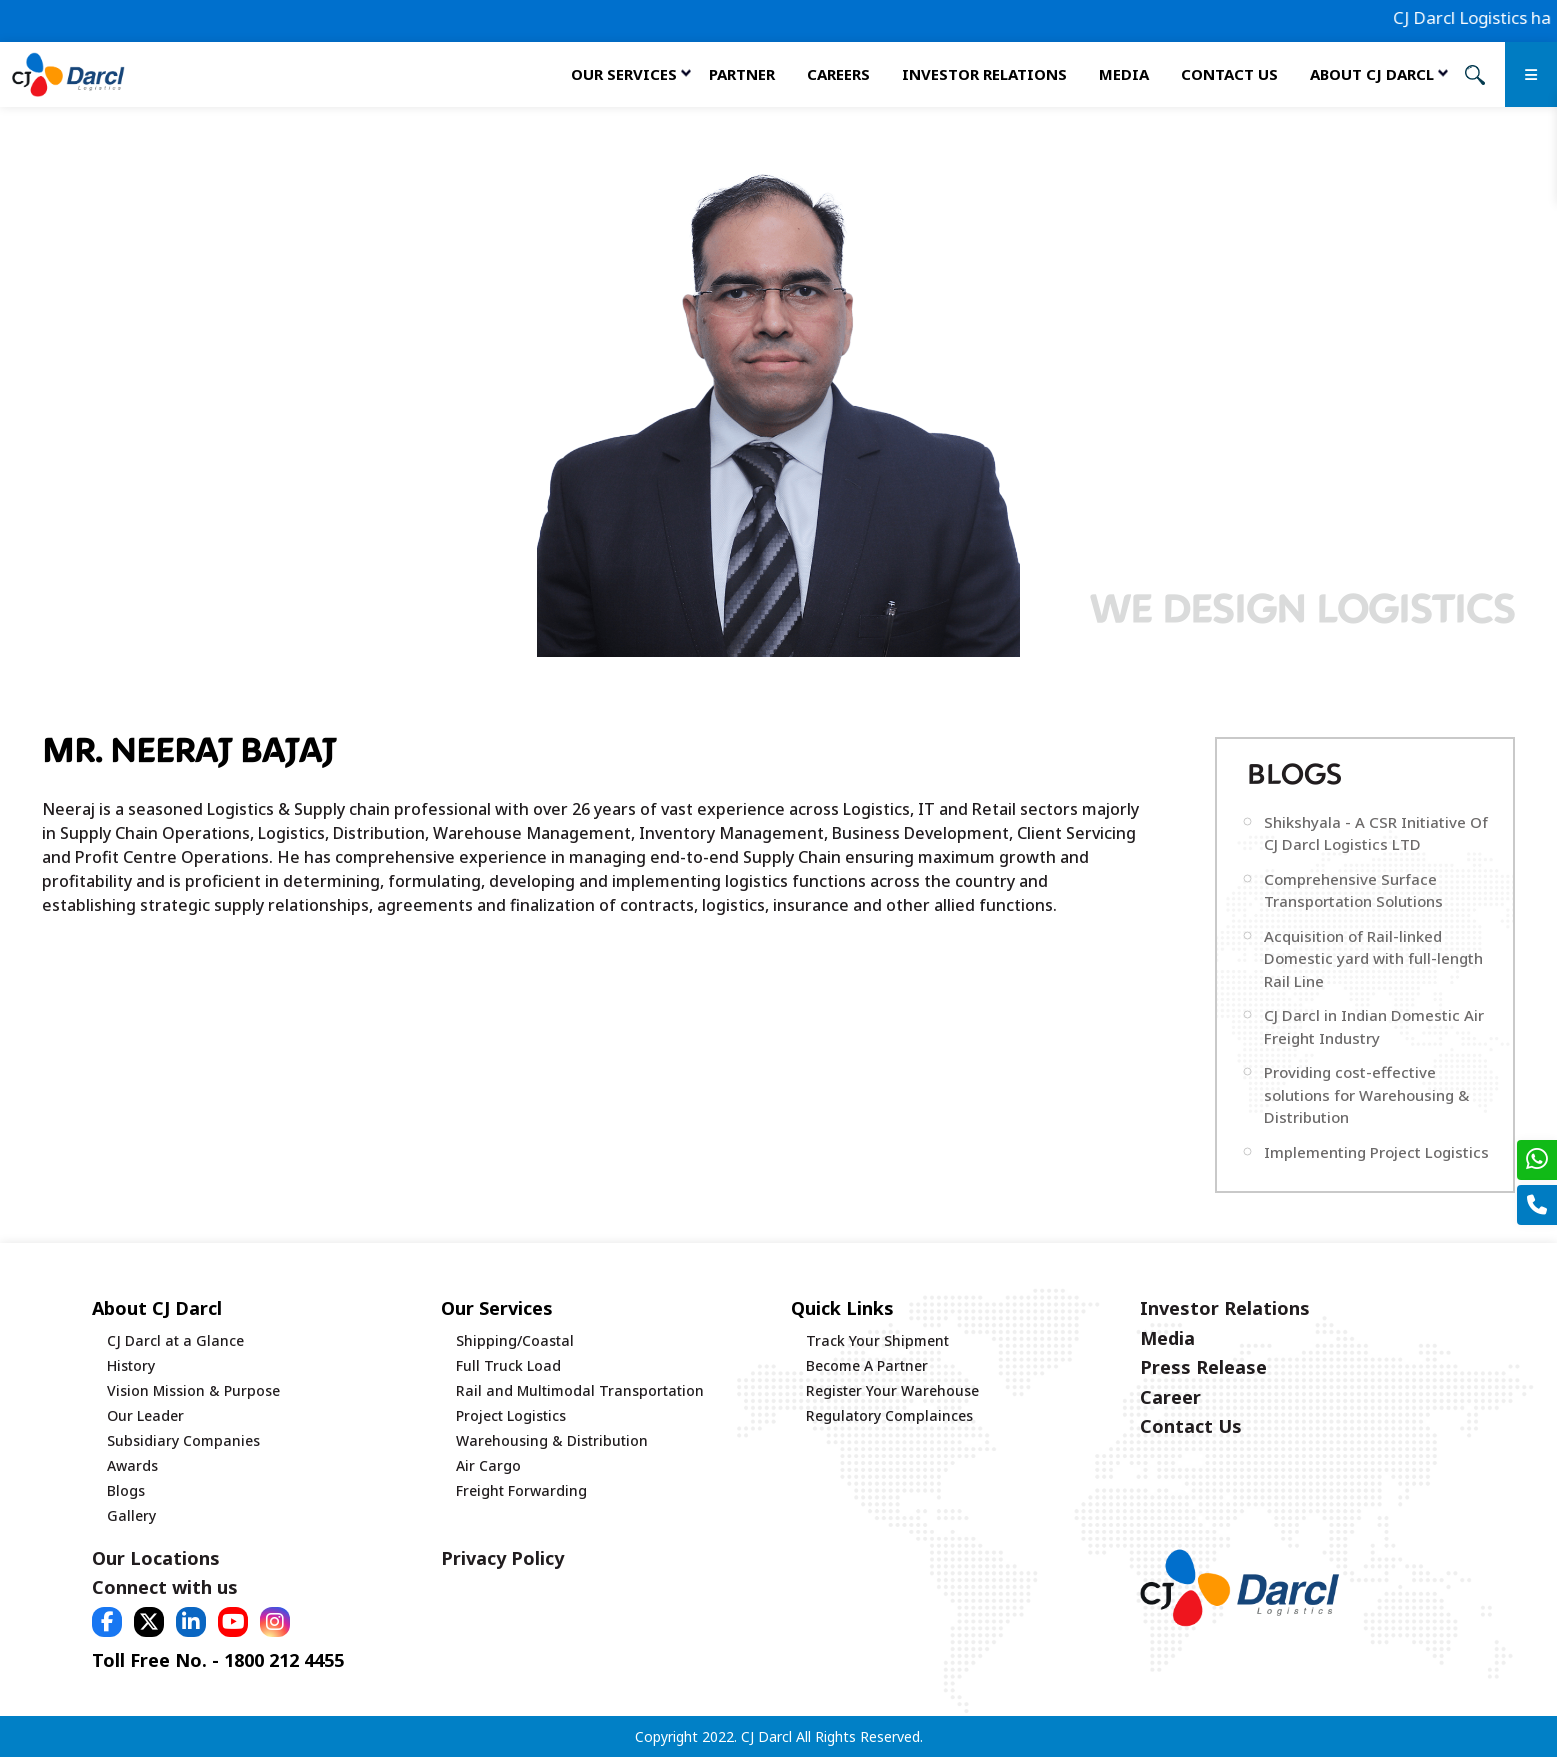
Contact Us (1229, 74)
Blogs (126, 1490)
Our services (624, 74)
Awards (132, 1465)
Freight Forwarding (521, 1490)
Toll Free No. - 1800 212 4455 (218, 1660)
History (131, 1365)
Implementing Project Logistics (1376, 1152)
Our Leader (145, 1415)
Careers (838, 74)
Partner (742, 74)
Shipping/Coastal (515, 1340)
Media (1124, 74)
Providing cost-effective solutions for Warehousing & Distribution (1366, 1094)
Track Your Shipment (877, 1340)
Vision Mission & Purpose (193, 1390)
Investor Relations (984, 74)
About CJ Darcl (1372, 74)
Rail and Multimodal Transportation (580, 1390)
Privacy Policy (502, 1558)
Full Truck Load (508, 1365)
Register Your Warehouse (892, 1390)
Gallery (131, 1515)
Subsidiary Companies (183, 1440)
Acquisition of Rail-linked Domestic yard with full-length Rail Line (1373, 958)
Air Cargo (488, 1465)
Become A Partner (867, 1365)
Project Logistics (511, 1415)
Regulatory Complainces (889, 1415)
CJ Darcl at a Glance (175, 1340)
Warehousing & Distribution (552, 1440)
